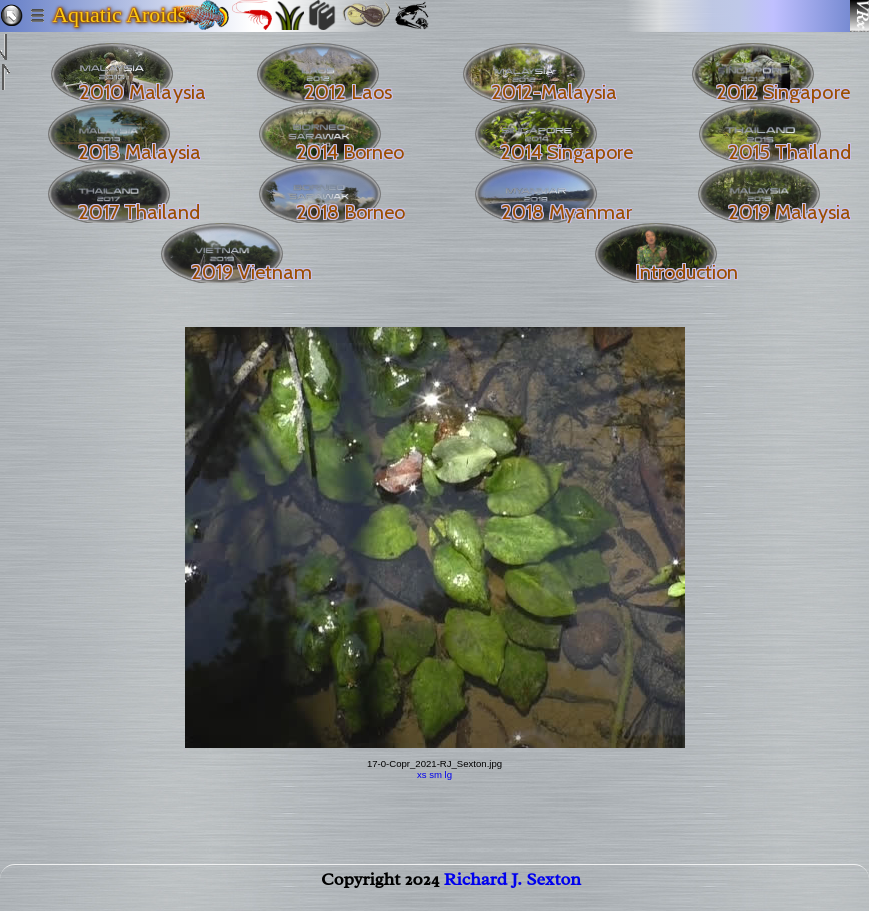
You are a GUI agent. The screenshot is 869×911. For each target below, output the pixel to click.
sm (435, 774)
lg (448, 774)
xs (422, 774)
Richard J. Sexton (512, 887)
